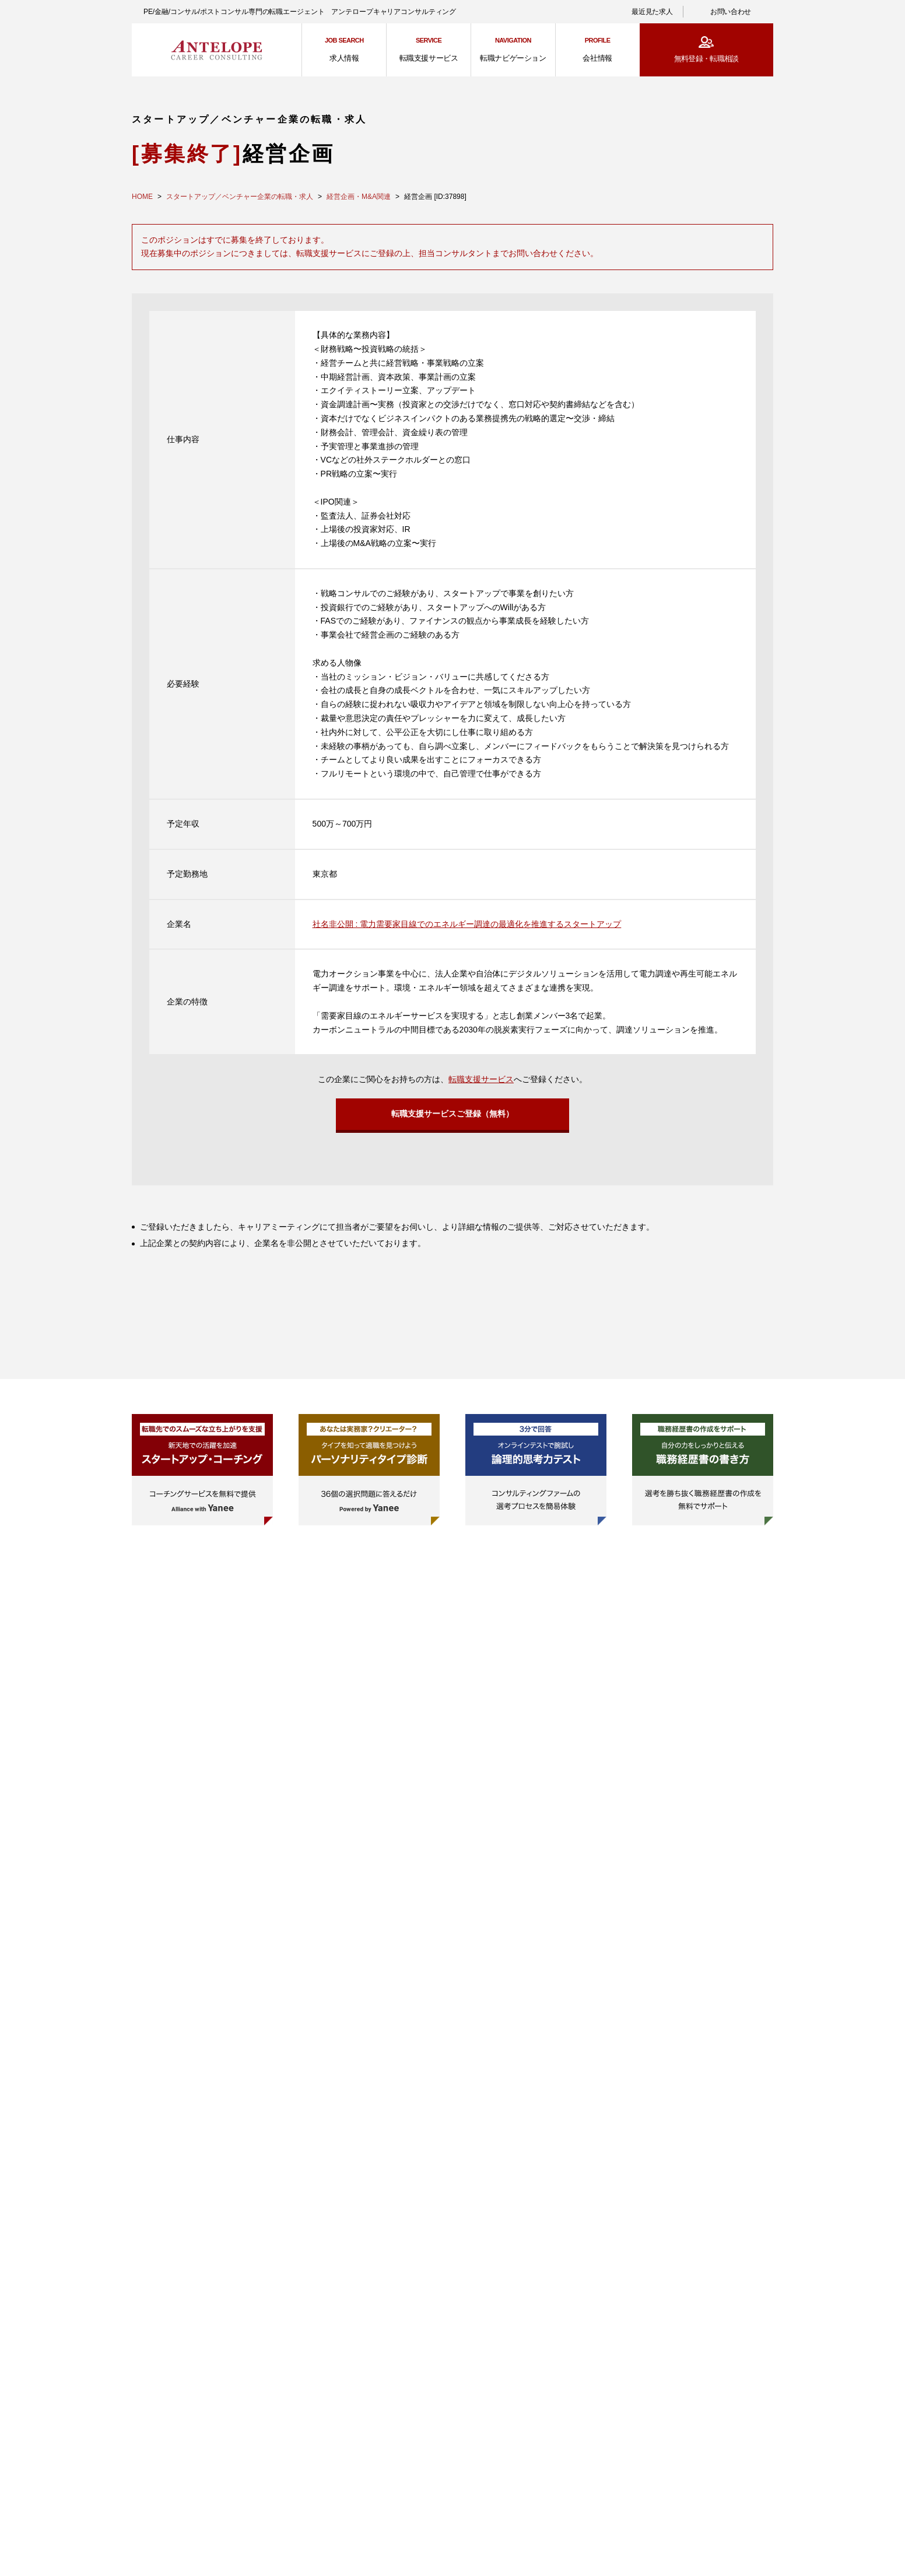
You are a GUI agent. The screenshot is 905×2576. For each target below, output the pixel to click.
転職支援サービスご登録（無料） (452, 1116)
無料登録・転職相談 (706, 58)
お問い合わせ (730, 12)
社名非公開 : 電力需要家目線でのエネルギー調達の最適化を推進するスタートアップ (467, 924)
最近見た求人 (652, 12)
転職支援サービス (481, 1079)
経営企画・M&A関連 (359, 196)
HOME (142, 196)
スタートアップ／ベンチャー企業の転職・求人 (239, 196)
